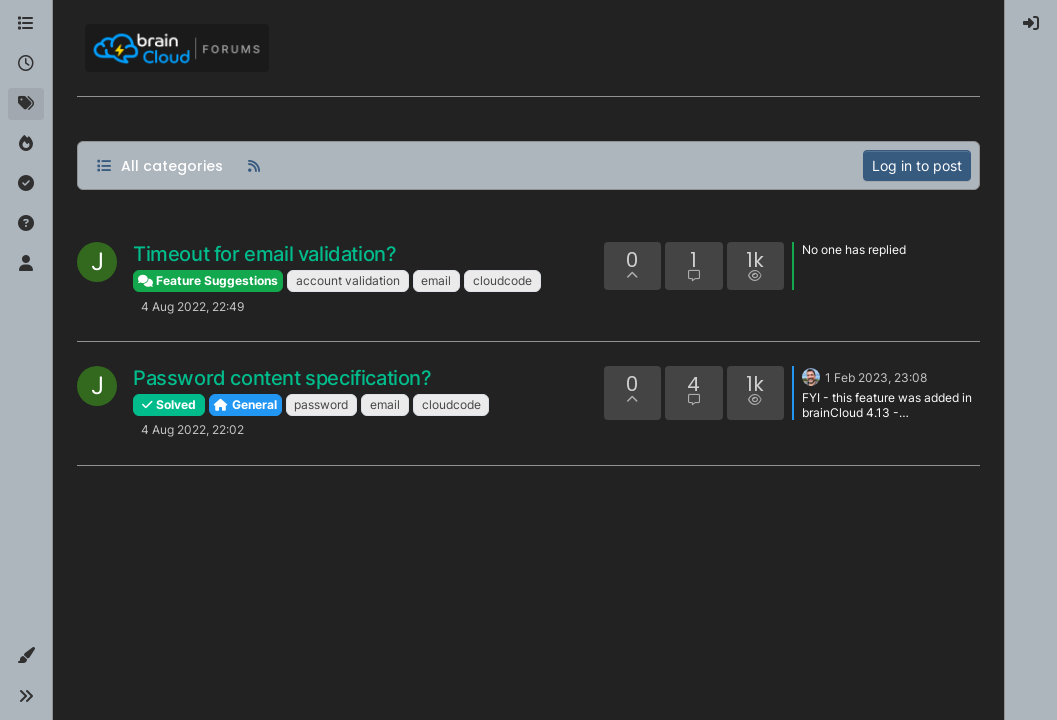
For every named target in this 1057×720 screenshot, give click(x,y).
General (245, 404)
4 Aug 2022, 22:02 (192, 429)
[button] (26, 656)
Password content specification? (282, 378)
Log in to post (917, 165)
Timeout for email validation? (264, 254)
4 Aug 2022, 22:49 (192, 306)
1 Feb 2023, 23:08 (876, 377)
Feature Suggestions (208, 280)
